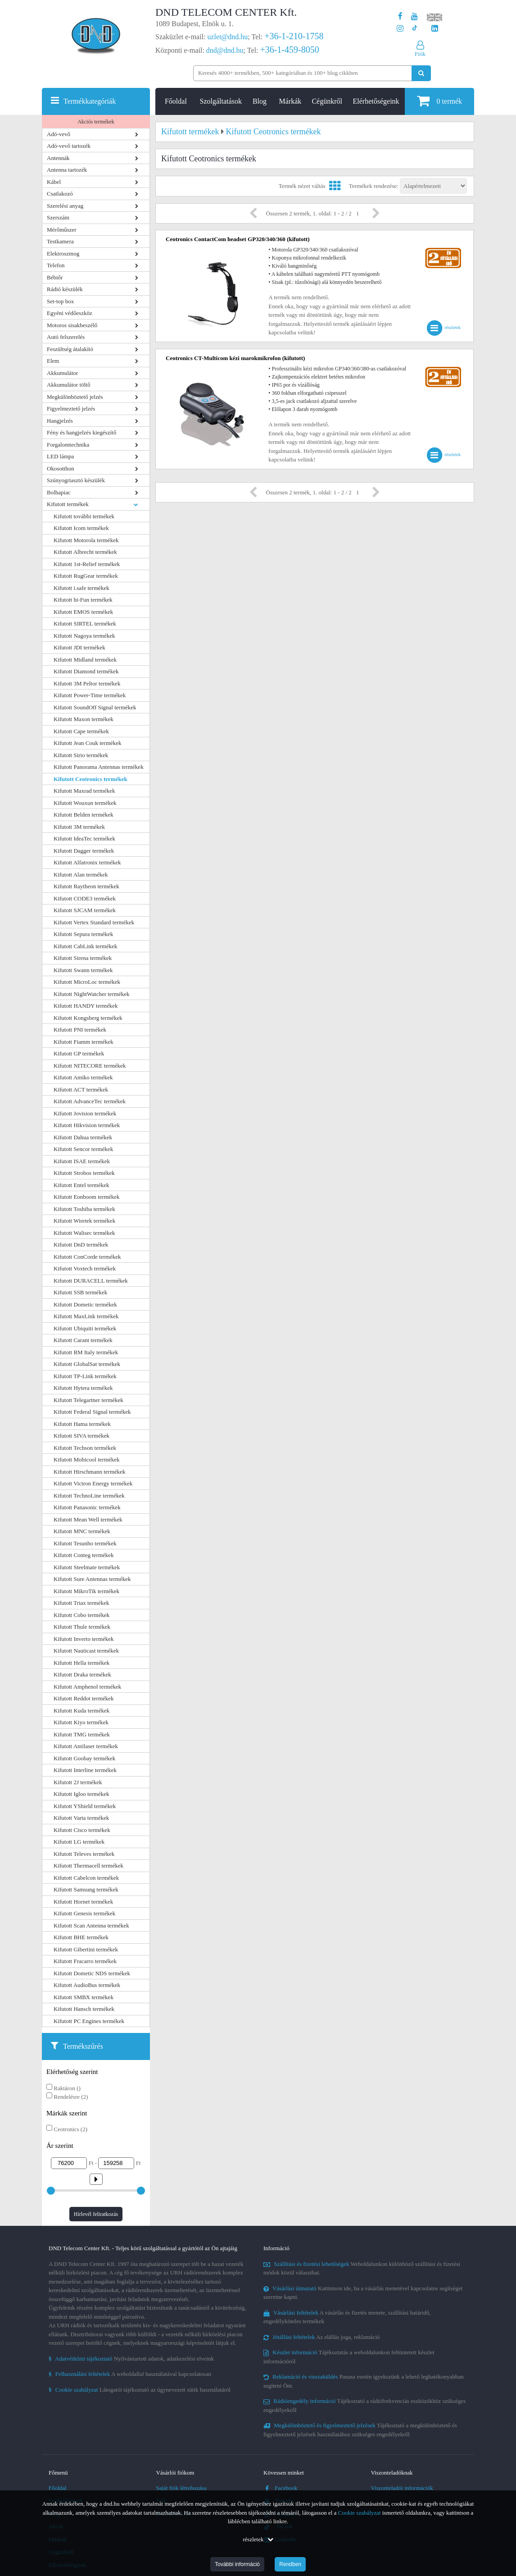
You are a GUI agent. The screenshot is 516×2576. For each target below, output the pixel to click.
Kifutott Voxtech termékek (85, 1268)
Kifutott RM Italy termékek (86, 1352)
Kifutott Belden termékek (83, 814)
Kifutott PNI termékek (80, 1029)
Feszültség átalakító (70, 349)
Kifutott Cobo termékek (81, 1615)
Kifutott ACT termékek (81, 1089)
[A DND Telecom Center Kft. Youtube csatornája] (414, 16)
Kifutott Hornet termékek (83, 1901)
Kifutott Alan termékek (81, 874)
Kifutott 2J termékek (78, 1782)
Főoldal (176, 101)
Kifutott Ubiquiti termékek (85, 1328)
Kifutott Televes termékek (84, 1853)
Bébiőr (55, 277)
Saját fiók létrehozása (181, 2488)
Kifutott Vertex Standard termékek (94, 922)
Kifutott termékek (68, 504)
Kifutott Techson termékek (85, 1447)
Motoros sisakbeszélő (72, 325)
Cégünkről (327, 101)
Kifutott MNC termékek (82, 1531)
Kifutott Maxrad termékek (84, 790)
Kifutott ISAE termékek (82, 1161)
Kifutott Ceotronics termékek (90, 779)
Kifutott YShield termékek (85, 1806)
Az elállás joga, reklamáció (321, 2337)
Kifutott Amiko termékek (83, 1077)
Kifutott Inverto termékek (84, 1638)
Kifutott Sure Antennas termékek (92, 1579)
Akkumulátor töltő (68, 384)
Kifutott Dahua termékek (83, 1137)
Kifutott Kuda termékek (81, 1710)
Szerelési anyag (65, 205)
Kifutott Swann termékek (83, 970)
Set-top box (60, 301)
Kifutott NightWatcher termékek (92, 994)
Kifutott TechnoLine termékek (89, 1495)
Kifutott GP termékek (79, 1053)
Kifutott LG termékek (79, 1841)
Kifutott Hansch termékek (84, 2008)
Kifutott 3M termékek (79, 826)
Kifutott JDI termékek (79, 647)
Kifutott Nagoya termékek (84, 635)
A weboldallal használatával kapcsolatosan (130, 2373)
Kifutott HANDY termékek (86, 1005)
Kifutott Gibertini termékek (86, 1949)
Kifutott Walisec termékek (84, 1232)
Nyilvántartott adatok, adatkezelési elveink (131, 2358)
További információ (237, 2564)
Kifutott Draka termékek (82, 1674)
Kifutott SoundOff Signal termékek (95, 707)
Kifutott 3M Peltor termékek (87, 683)
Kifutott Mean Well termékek (88, 1519)
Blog (260, 101)
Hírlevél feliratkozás (96, 2214)
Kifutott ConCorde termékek (87, 1256)
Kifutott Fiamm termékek (83, 1041)
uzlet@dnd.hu (228, 37)
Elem (53, 360)
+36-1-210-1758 (293, 36)
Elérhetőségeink (376, 101)
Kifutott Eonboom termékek (87, 1196)
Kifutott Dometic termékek (85, 1304)
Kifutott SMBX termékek (83, 1997)
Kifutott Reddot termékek (84, 1698)
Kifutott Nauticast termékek (86, 1650)
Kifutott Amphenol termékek (87, 1686)
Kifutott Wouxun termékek (85, 802)
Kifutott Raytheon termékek (86, 886)
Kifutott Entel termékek (81, 1185)
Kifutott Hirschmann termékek (90, 1471)
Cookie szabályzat (359, 2512)
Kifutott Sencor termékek (83, 1149)
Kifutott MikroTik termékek (86, 1591)
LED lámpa (60, 456)
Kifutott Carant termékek (83, 1340)
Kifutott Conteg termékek (84, 1555)
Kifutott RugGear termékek (86, 575)
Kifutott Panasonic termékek (87, 1507)
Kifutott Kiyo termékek (81, 1722)
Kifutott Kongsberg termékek (88, 1017)
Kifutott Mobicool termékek (87, 1459)
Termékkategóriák (89, 101)
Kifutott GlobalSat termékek (87, 1364)
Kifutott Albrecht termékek (85, 551)
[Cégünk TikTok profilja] (414, 28)
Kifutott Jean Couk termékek (88, 743)
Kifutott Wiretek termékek (84, 1220)
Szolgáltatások (221, 101)
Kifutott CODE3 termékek (85, 898)
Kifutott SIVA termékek (81, 1435)
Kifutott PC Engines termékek (89, 2021)
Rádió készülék (65, 289)
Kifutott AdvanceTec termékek (90, 1101)
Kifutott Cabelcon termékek (86, 1877)
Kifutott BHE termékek (81, 1937)
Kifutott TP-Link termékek (85, 1376)
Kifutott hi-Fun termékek (83, 599)
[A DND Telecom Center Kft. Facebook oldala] (400, 16)
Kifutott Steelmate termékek (87, 1567)
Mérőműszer (62, 229)
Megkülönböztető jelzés (75, 396)
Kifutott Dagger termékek (84, 850)
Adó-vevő (58, 134)
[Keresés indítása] (421, 73)
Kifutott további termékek (84, 516)
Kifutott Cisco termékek (82, 1830)
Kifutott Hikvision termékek (87, 1125)
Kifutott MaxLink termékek (86, 1316)
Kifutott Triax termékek (81, 1602)
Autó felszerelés (66, 336)
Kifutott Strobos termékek (84, 1172)
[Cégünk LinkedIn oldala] (434, 28)
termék (439, 101)
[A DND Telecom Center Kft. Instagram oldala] (400, 28)
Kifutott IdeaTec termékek (84, 838)
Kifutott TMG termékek (82, 1734)
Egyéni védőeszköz (69, 313)
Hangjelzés (60, 420)
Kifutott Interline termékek (85, 1770)
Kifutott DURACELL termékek (91, 1280)
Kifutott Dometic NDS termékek (92, 1973)
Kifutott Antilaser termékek (86, 1746)
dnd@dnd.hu (225, 50)
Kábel (54, 181)
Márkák (290, 101)
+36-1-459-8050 (289, 50)
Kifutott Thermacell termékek (88, 1865)
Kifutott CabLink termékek (86, 946)
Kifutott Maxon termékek (83, 719)
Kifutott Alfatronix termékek (87, 862)
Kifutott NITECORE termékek (90, 1065)
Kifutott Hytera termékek (83, 1387)
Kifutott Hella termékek (81, 1662)
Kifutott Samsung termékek (86, 1889)
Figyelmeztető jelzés (71, 408)
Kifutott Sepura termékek (83, 934)
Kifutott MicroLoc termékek (87, 981)
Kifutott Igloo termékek (81, 1793)
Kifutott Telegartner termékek (88, 1400)
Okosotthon (60, 468)
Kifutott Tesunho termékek (85, 1543)
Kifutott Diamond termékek (86, 671)
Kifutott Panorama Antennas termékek (99, 766)
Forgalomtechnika (68, 444)
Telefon (56, 265)
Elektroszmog (63, 253)
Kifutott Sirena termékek (83, 958)
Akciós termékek (95, 122)
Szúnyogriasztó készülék (76, 480)
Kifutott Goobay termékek (84, 1758)
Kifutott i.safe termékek (81, 588)
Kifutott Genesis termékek (84, 1913)
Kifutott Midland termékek (85, 659)
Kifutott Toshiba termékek (84, 1209)
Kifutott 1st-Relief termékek (87, 564)
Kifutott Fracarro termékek (85, 1961)
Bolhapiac (59, 492)
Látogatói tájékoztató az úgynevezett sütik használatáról (140, 2389)
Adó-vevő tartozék (69, 145)
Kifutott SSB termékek (80, 1292)
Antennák (58, 158)
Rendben (290, 2564)
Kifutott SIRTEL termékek (85, 623)
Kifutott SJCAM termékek (85, 910)
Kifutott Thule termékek (82, 1626)
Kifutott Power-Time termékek (90, 695)
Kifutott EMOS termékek (83, 611)
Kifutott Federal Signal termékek (92, 1411)
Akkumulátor (62, 373)
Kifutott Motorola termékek (86, 540)
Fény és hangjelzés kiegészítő (81, 432)
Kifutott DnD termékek (81, 1244)
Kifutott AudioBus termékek (87, 1985)
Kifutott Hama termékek (82, 1423)
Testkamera (60, 241)
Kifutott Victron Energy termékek (93, 1483)
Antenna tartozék (67, 169)
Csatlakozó (60, 193)
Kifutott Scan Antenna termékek (91, 1925)
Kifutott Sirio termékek (81, 755)
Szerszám (58, 217)
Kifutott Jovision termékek (85, 1113)
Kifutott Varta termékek (81, 1817)
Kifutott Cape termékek (81, 731)
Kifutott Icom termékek (81, 528)
